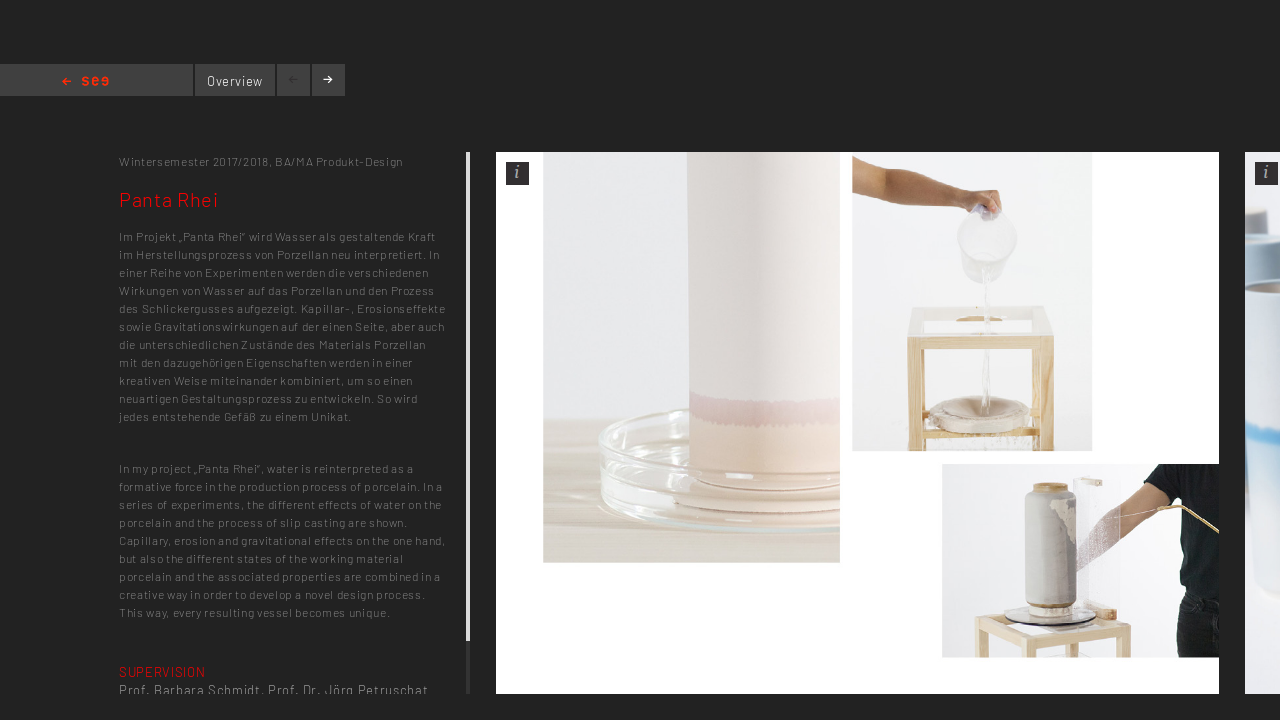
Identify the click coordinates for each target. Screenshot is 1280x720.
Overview (235, 81)
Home (85, 82)
